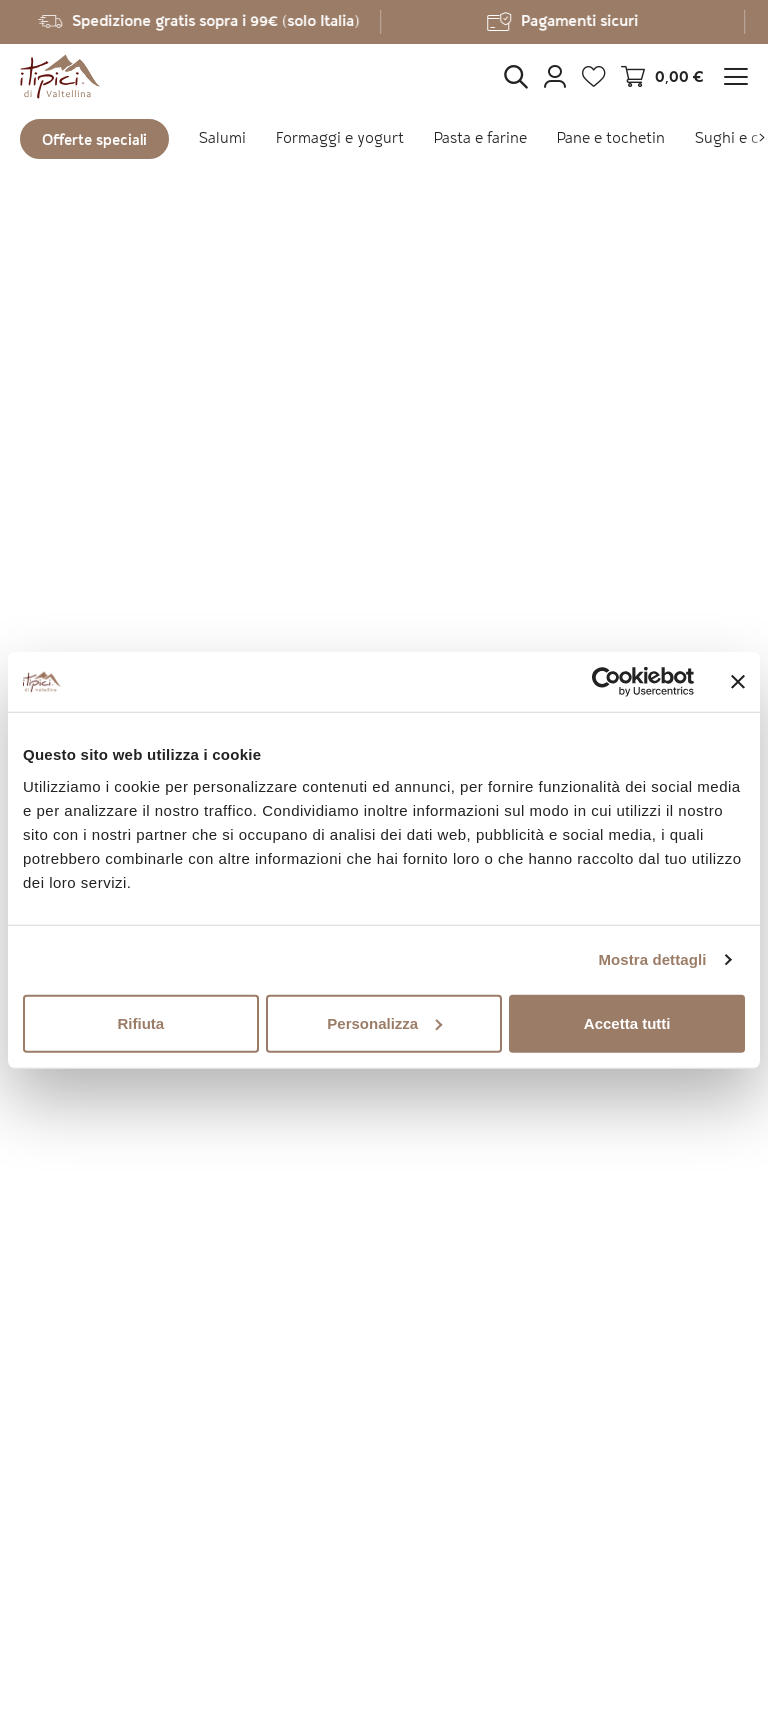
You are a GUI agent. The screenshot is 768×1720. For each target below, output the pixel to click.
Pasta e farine (480, 139)
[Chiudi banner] (738, 682)
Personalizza (384, 1022)
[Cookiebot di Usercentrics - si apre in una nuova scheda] (606, 682)
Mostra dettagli (652, 959)
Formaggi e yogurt (340, 139)
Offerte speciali (94, 141)
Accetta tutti (627, 1022)
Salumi (222, 139)
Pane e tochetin (611, 139)
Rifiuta (140, 1022)
